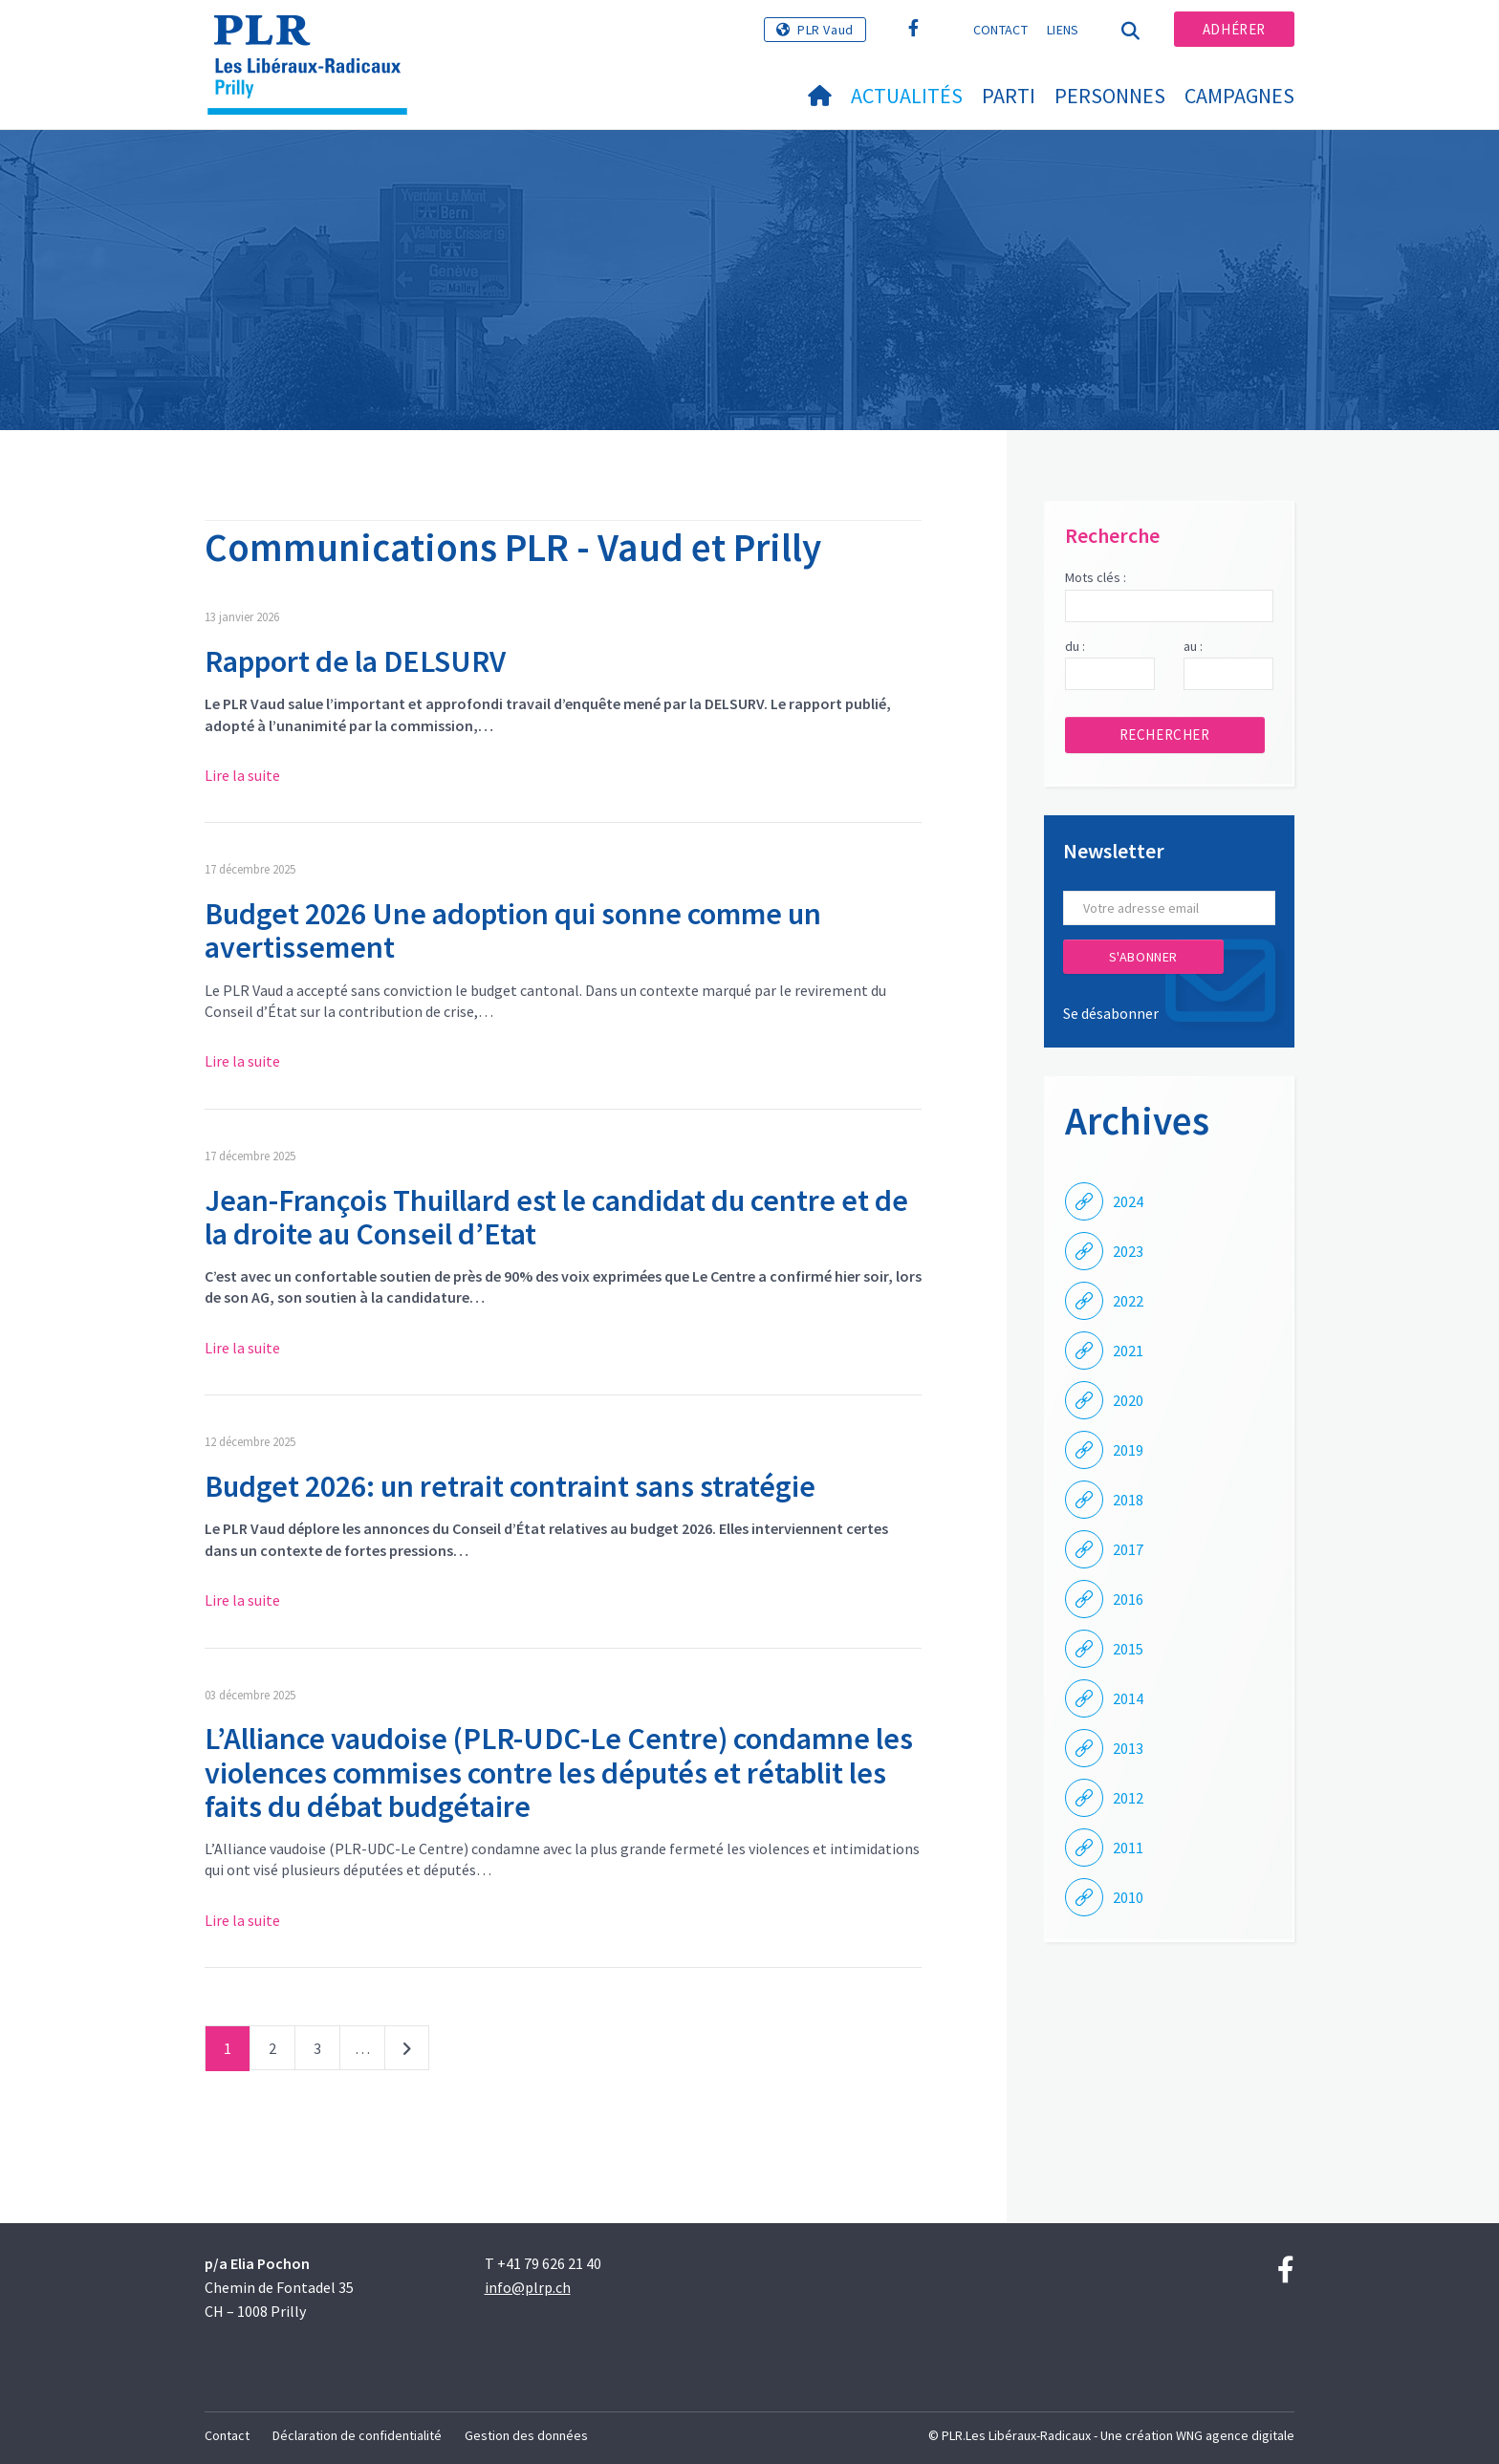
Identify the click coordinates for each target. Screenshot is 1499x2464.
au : (1193, 646)
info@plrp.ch (528, 2287)
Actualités (907, 95)
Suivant (406, 2052)
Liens (1063, 29)
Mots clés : (1095, 577)
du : (1075, 646)
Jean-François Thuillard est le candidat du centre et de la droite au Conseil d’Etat (556, 1217)
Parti (1008, 95)
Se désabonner (1111, 1013)
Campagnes (1239, 95)
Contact (1000, 29)
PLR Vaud (825, 29)
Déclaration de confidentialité (357, 2435)
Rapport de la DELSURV (355, 661)
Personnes (1109, 95)
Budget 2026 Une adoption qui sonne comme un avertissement (513, 930)
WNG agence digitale (1235, 2435)
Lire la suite (242, 775)
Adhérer (1234, 29)
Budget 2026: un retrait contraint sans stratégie (510, 1486)
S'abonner (1143, 956)
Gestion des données (526, 2435)
